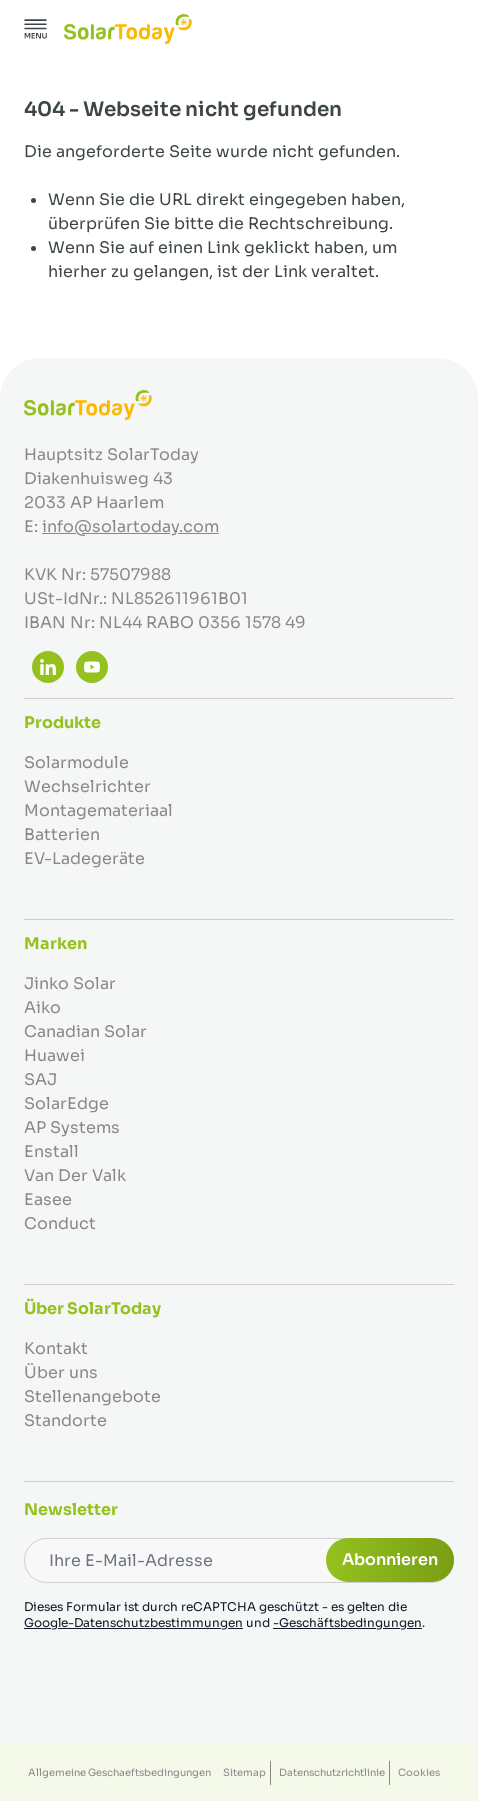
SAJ (40, 1079)
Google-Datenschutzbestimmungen (133, 1622)
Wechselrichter (87, 786)
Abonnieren (390, 1559)
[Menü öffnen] (36, 29)
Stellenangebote (92, 1396)
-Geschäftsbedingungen (347, 1622)
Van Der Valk (75, 1175)
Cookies (419, 1772)
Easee (48, 1199)
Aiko (42, 1007)
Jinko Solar (70, 983)
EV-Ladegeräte (84, 858)
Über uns (61, 1372)
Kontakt (56, 1348)
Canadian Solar (85, 1031)
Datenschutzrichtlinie (332, 1772)
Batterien (62, 834)
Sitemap (244, 1772)
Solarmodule (76, 762)
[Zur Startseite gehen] (128, 29)
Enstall (51, 1151)
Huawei (54, 1055)
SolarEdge (66, 1103)
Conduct (60, 1223)
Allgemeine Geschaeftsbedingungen (119, 1772)
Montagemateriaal (98, 810)
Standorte (65, 1420)
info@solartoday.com (130, 526)
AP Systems (72, 1127)
